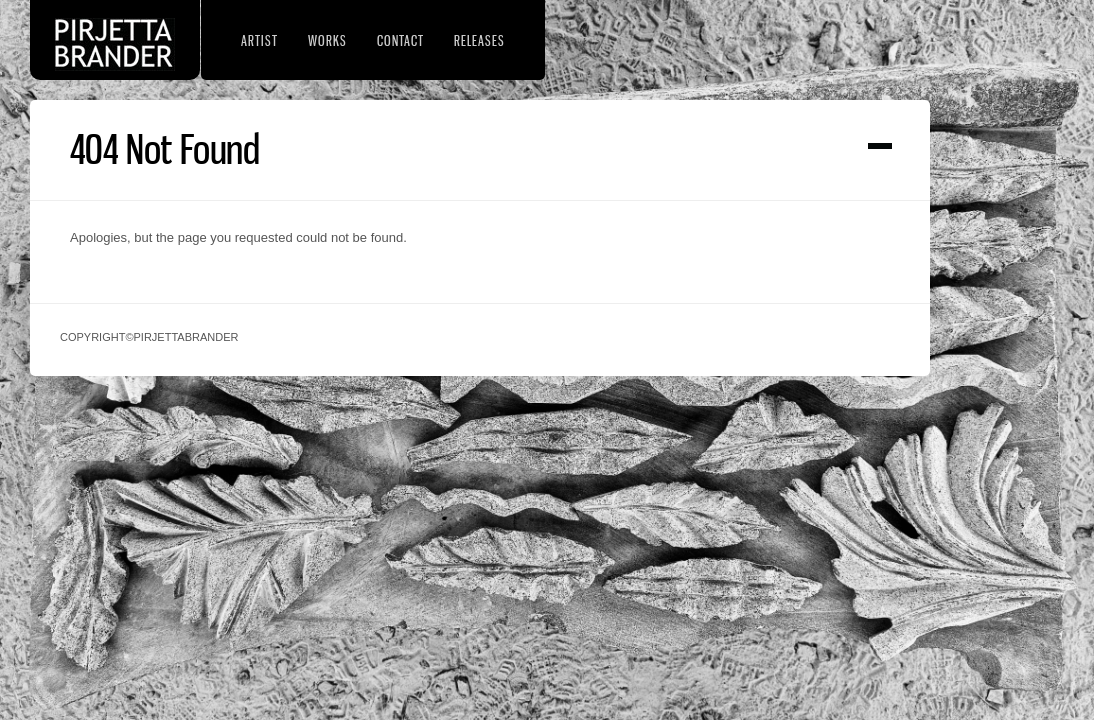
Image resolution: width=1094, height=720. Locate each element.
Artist (259, 40)
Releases (479, 40)
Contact (400, 40)
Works (327, 40)
